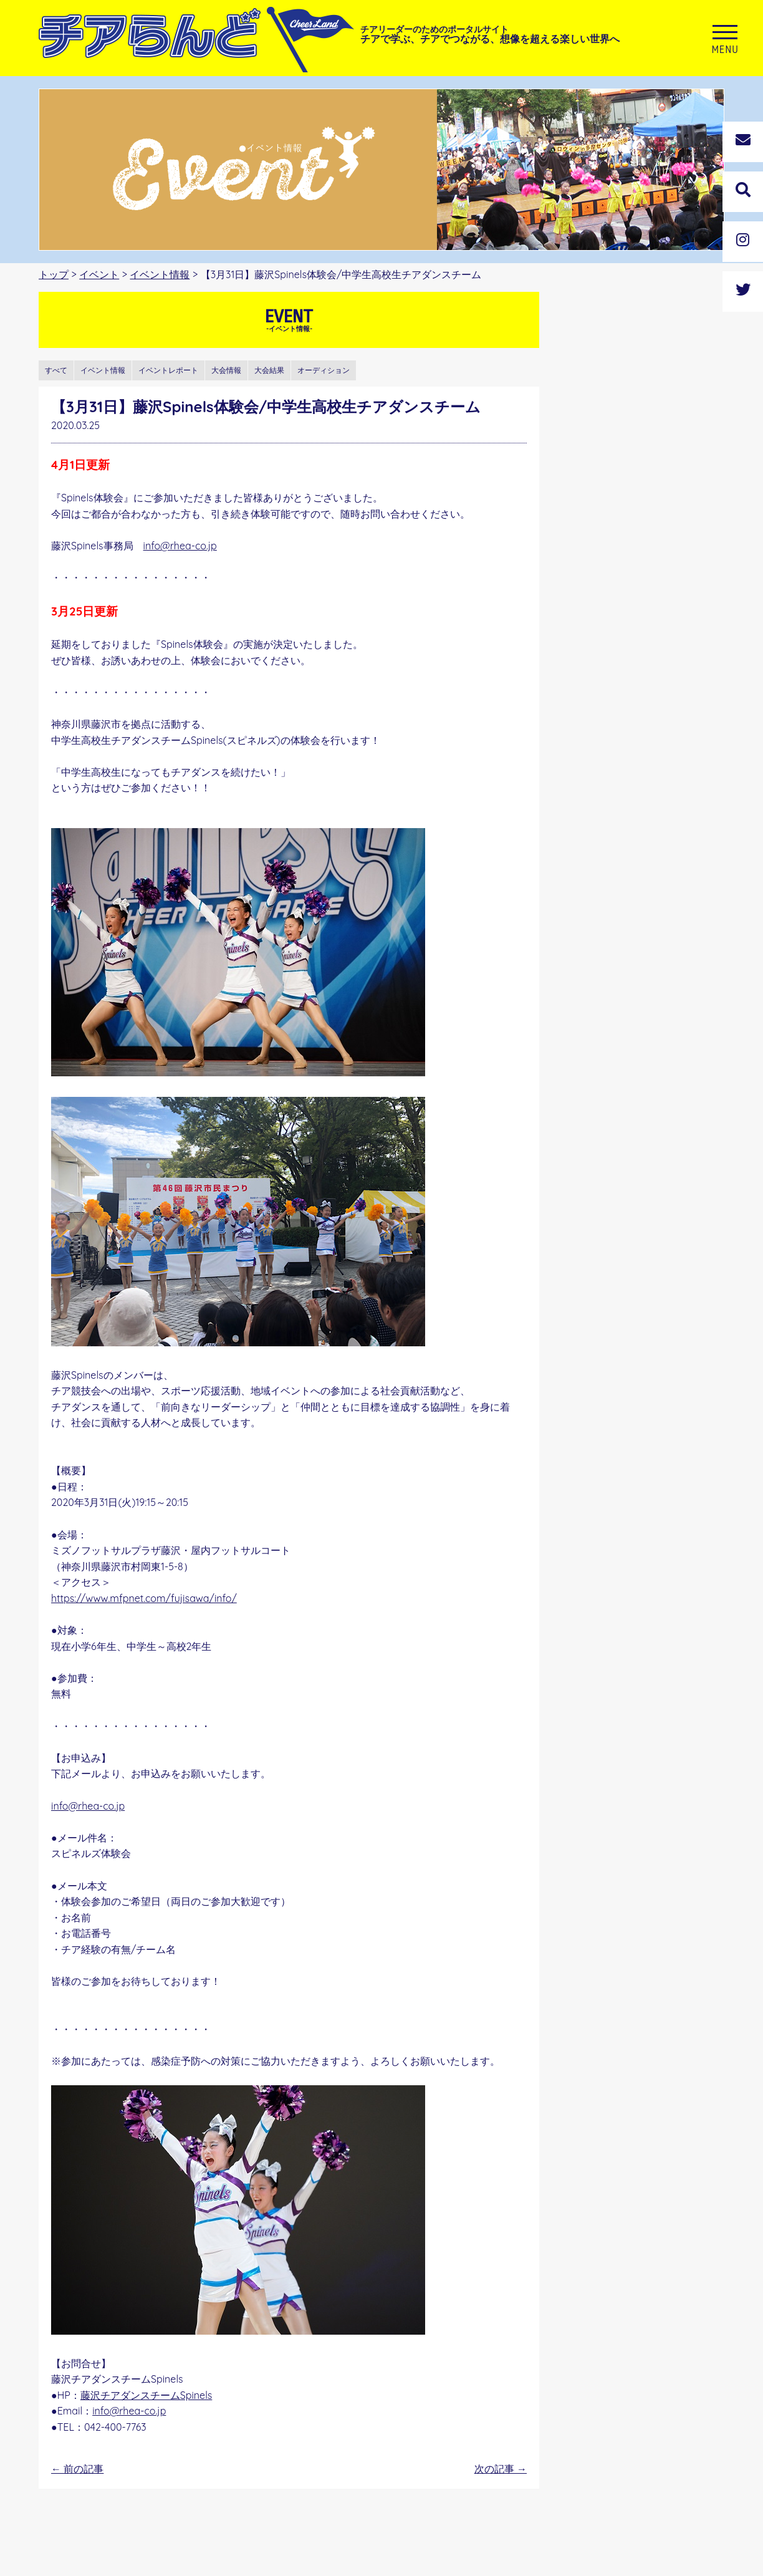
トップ (54, 274)
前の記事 (77, 2469)
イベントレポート (168, 370)
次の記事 (500, 2469)
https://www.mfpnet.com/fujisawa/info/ (144, 1598)
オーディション (323, 370)
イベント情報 (160, 274)
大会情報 (226, 370)
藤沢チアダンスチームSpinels (146, 2395)
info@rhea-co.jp (180, 545)
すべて (56, 370)
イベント (99, 274)
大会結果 (269, 370)
